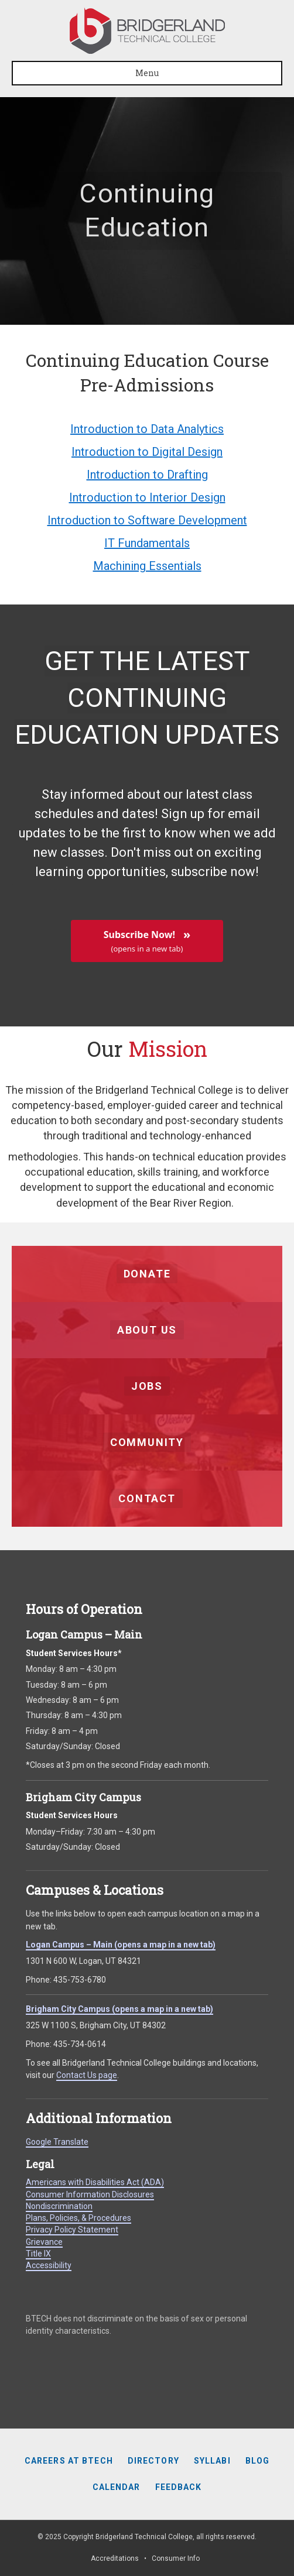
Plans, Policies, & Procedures (78, 2218)
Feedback (178, 2487)
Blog (257, 2460)
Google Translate (57, 2141)
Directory (153, 2460)
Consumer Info (176, 2558)
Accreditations (115, 2558)
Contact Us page (86, 2075)
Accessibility (48, 2265)
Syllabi (212, 2460)
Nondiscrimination (59, 2206)
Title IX (38, 2253)
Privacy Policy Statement (72, 2229)
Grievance (44, 2242)
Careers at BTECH (69, 2460)
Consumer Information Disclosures (90, 2194)
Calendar (117, 2487)
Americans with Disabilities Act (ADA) (95, 2182)
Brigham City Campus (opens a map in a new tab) (119, 2009)
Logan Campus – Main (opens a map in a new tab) (121, 1944)
